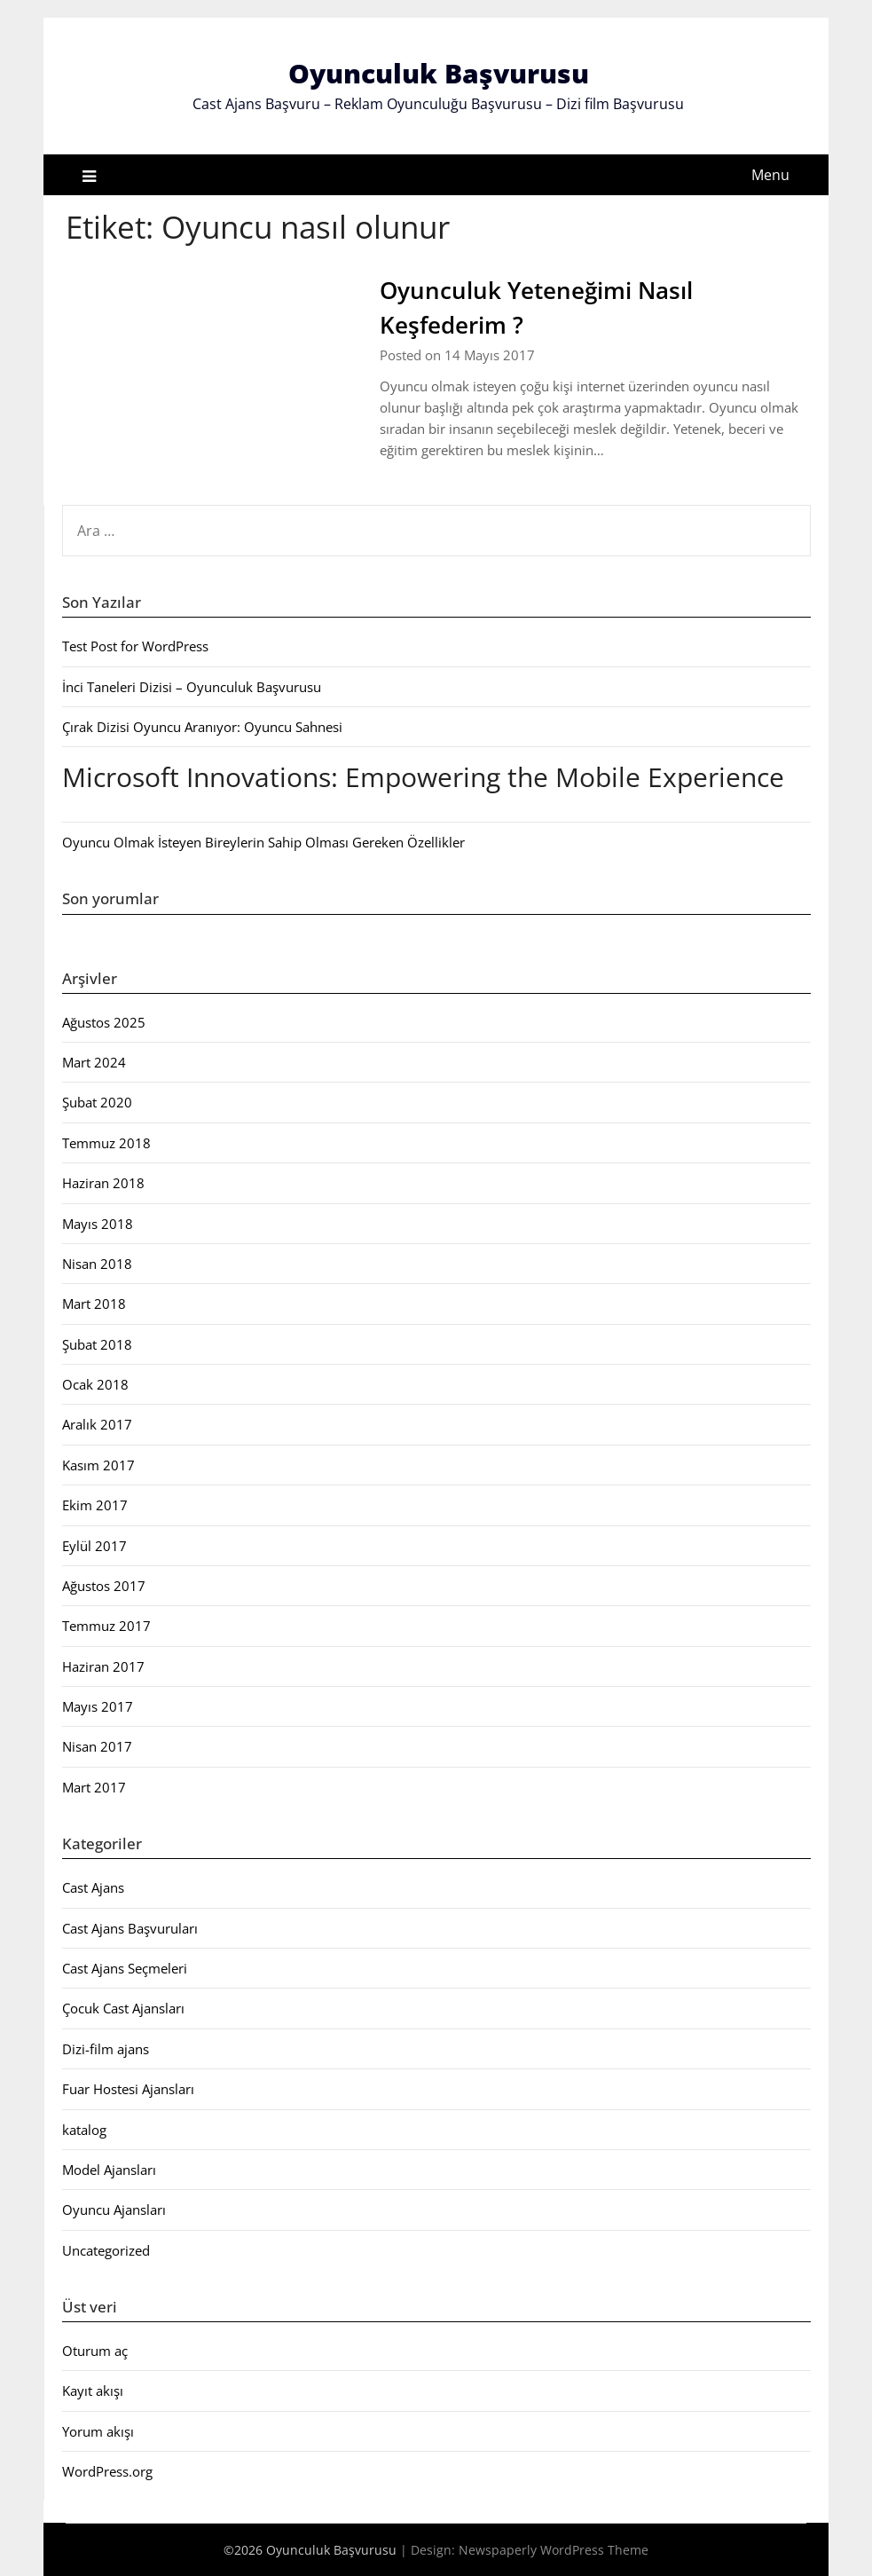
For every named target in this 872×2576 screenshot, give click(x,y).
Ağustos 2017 (103, 1586)
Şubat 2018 (97, 1344)
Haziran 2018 (103, 1183)
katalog (84, 2130)
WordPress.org (107, 2471)
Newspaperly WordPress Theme (553, 2549)
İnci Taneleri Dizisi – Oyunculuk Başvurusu (191, 687)
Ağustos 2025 (103, 1022)
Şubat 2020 (97, 1102)
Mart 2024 (94, 1062)
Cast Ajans (93, 1887)
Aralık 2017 (97, 1424)
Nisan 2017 (97, 1746)
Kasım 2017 (98, 1465)
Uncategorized (106, 2250)
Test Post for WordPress (135, 646)
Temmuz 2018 (106, 1143)
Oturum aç (95, 2350)
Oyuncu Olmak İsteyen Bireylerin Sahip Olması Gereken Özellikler (263, 842)
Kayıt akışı (92, 2390)
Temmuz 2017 (106, 1626)
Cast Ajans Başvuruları (130, 1928)
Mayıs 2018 (97, 1224)
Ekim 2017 (95, 1505)
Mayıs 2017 (97, 1706)
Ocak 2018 (95, 1384)
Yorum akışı (98, 2431)
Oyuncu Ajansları (114, 2209)
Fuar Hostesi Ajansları (128, 2089)
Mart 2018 (94, 1303)
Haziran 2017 (103, 1666)
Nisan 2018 (97, 1263)
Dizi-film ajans (105, 2049)
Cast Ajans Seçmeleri (124, 1968)
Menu (770, 175)
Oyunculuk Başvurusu (438, 73)
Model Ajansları (109, 2169)
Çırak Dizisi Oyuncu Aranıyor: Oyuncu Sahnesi (202, 727)
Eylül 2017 (94, 1546)
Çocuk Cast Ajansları (123, 2008)
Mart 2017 (94, 1787)
